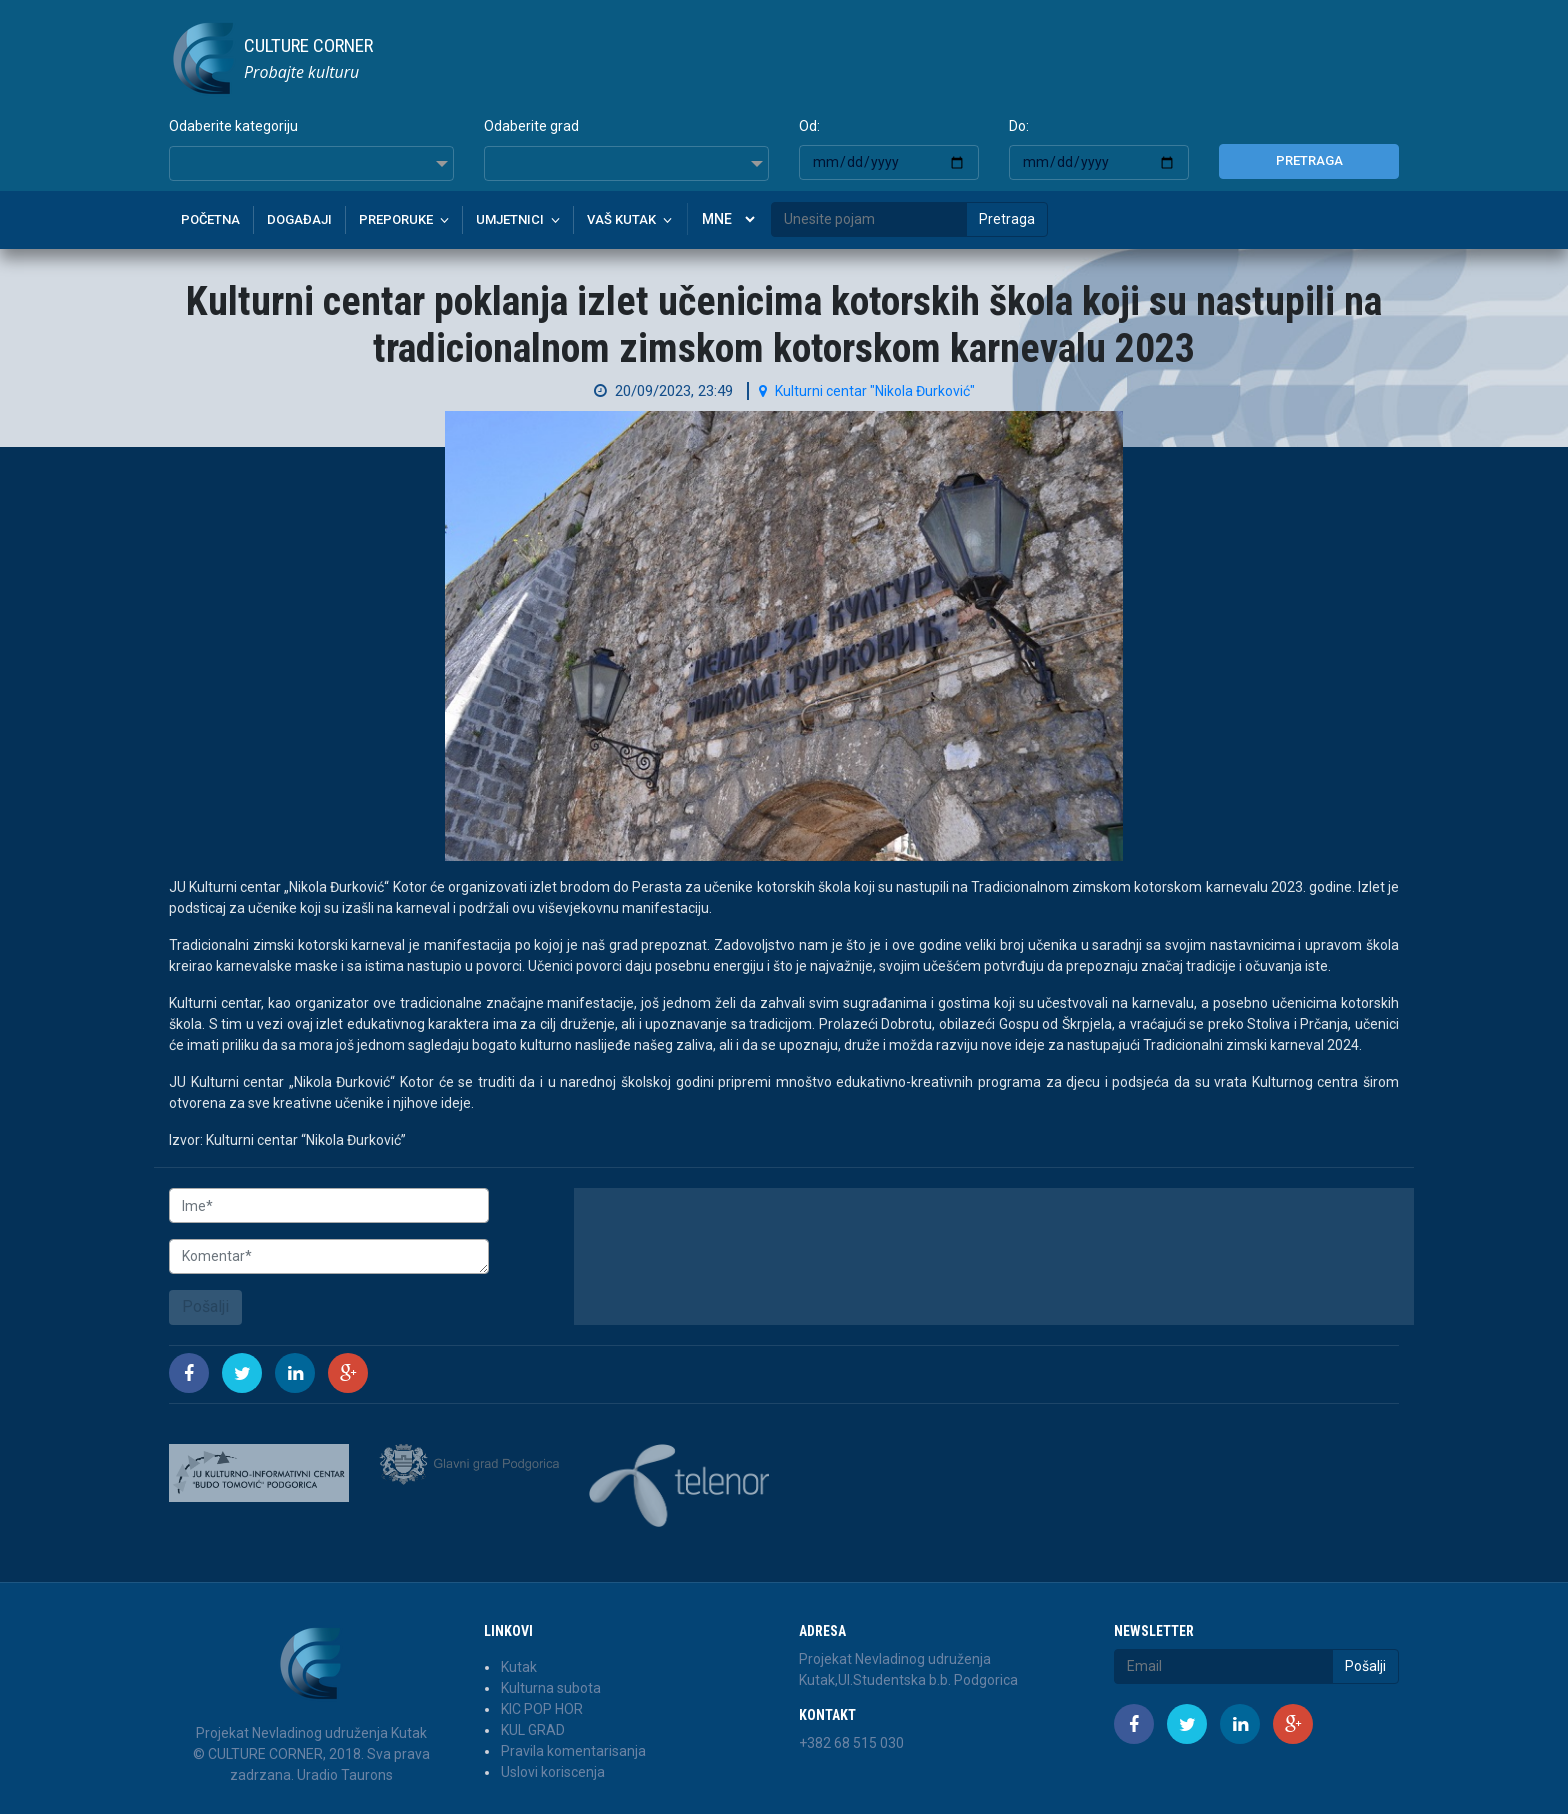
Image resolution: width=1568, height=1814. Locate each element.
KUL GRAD (533, 1730)
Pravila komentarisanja (573, 1751)
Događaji (299, 219)
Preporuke (396, 219)
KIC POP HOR (542, 1709)
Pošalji (205, 1306)
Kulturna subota (551, 1688)
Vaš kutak (621, 219)
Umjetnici (510, 219)
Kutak (519, 1667)
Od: (809, 126)
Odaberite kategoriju (233, 126)
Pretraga (1309, 160)
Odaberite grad (531, 126)
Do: (1019, 126)
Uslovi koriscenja (553, 1772)
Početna (210, 219)
